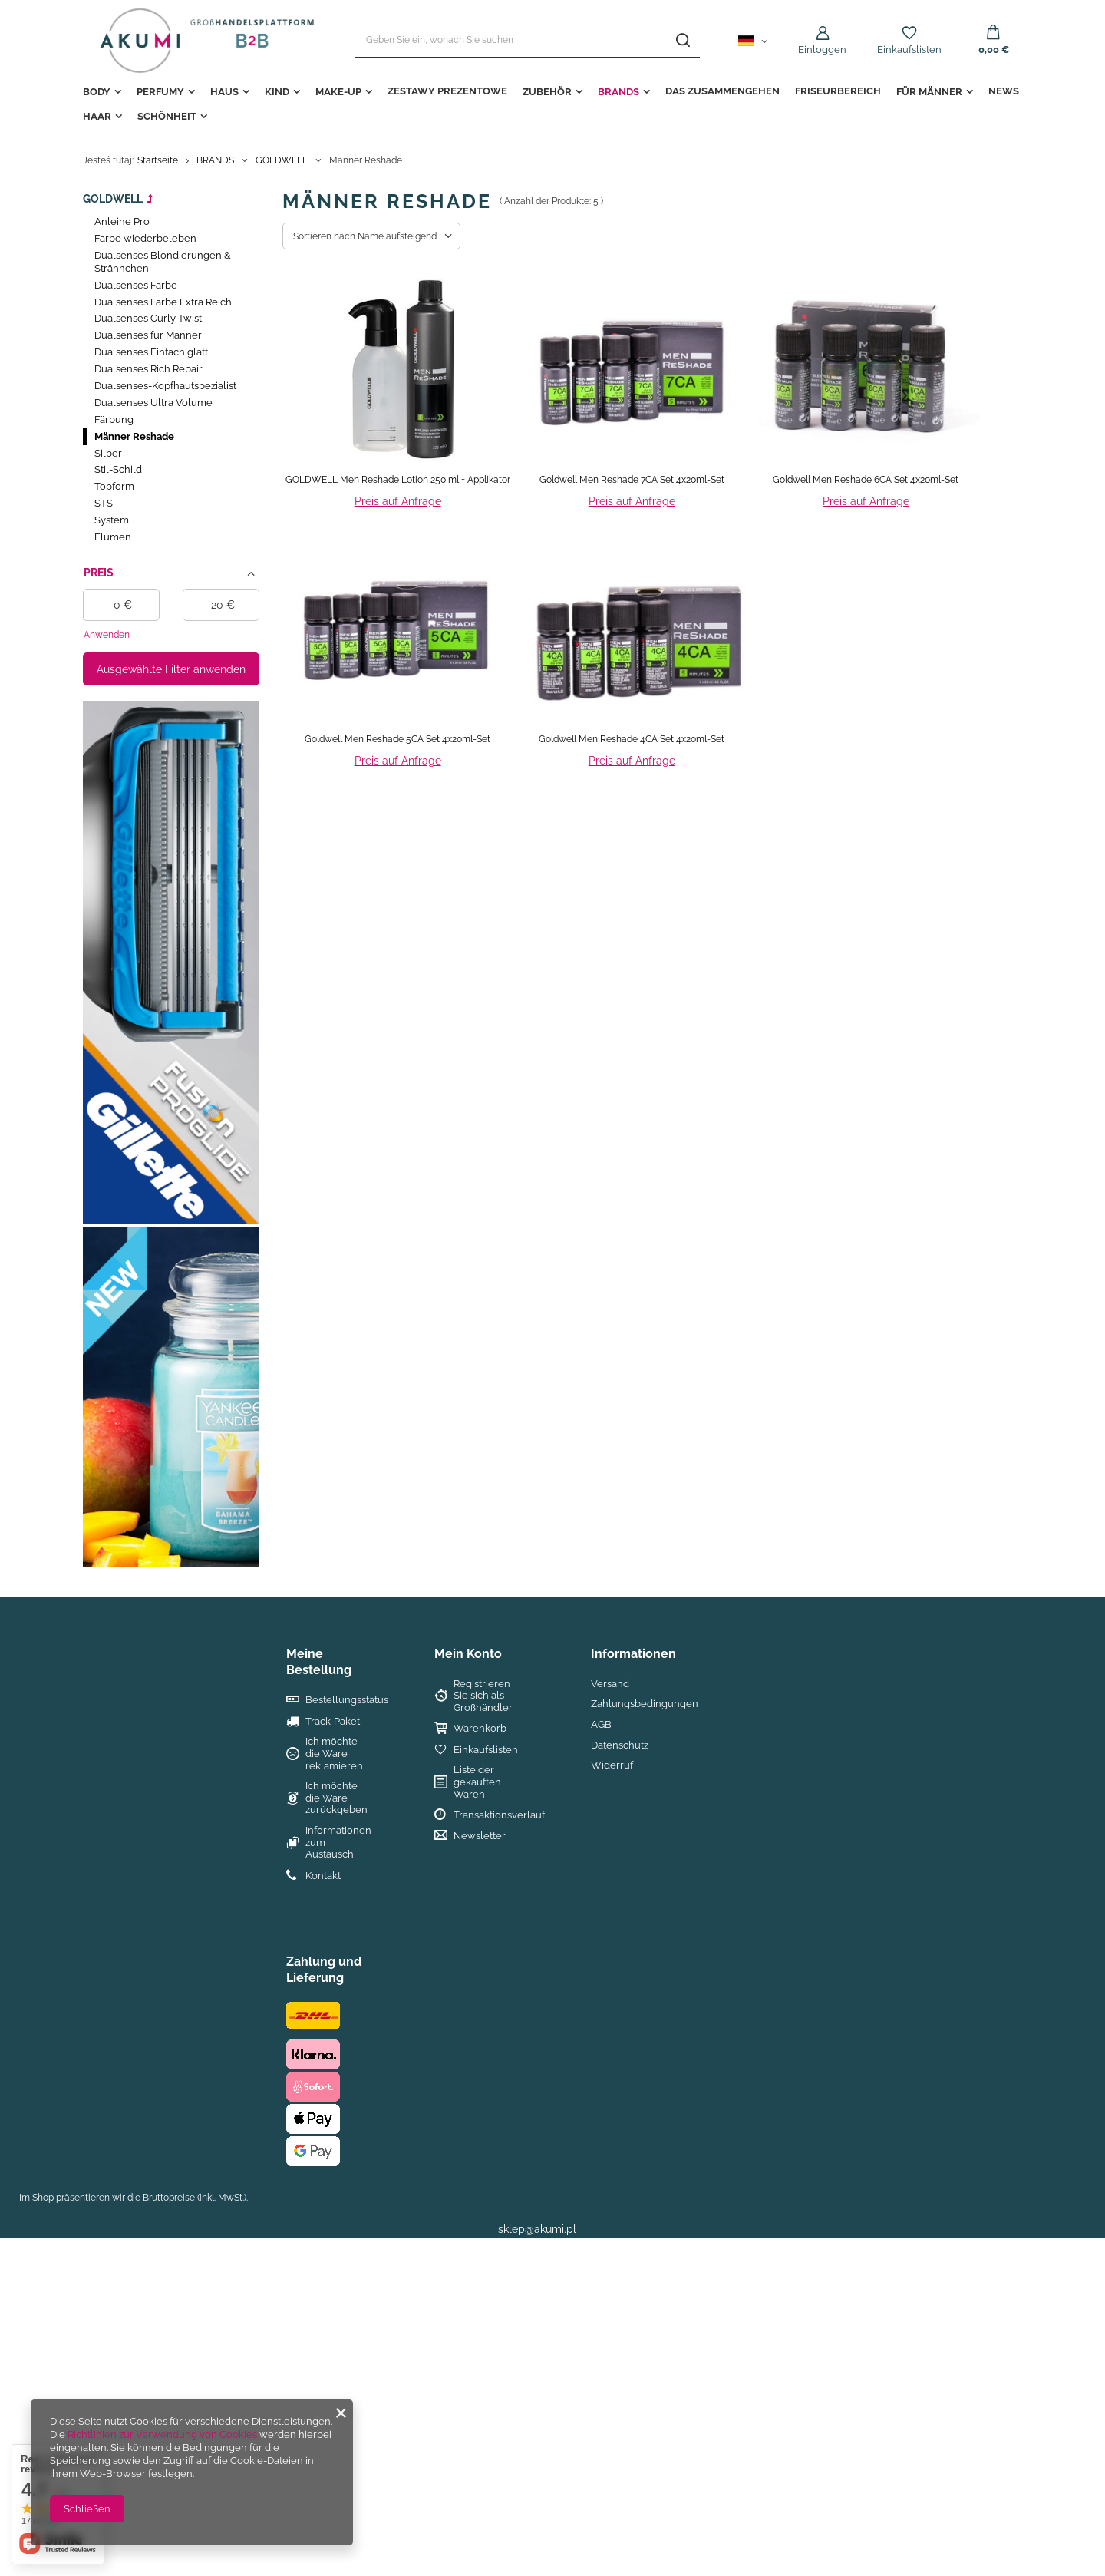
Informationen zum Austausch (337, 1842)
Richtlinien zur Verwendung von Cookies (162, 2434)
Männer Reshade (134, 436)
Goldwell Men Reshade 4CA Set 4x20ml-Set (631, 739)
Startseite (157, 160)
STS (103, 503)
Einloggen (822, 49)
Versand (610, 1683)
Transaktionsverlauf (490, 1815)
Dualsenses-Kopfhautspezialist (165, 385)
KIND (277, 91)
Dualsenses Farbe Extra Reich (163, 302)
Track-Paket (332, 1721)
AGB (601, 1724)
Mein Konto (468, 1653)
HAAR (97, 116)
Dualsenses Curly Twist (148, 318)
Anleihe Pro (122, 221)
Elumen (112, 537)
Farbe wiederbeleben (145, 238)
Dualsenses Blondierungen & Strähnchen (162, 261)
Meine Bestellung (318, 1661)
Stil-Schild (118, 469)
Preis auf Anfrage (398, 501)
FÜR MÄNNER (929, 91)
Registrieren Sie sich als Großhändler (483, 1695)
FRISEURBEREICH (838, 91)
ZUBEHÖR (547, 91)
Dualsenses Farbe (135, 285)
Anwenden (107, 634)
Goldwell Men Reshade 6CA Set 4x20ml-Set (865, 479)
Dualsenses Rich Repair (148, 369)
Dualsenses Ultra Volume (153, 402)
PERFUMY (160, 91)
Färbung (114, 419)
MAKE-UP (338, 91)
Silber (108, 453)
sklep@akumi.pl (537, 2229)
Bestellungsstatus (337, 1700)
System (111, 520)
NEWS (1003, 91)
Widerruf (612, 1765)
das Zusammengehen (722, 91)
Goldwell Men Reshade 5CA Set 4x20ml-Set (397, 739)
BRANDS (618, 91)
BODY (96, 91)
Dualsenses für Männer (148, 335)
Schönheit (166, 116)
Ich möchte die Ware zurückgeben (336, 1797)
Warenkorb (480, 1728)
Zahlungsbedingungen (644, 1703)
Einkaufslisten (909, 49)
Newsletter (480, 1835)
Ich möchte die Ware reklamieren (334, 1753)
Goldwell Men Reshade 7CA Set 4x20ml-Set (631, 479)
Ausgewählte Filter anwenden (171, 669)
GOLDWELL (282, 160)
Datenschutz (619, 1745)
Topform (114, 486)
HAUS (224, 91)
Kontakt (323, 1875)
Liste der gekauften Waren (477, 1781)
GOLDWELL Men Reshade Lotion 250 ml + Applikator (397, 479)
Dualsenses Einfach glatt (151, 352)
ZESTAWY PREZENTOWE (447, 91)
